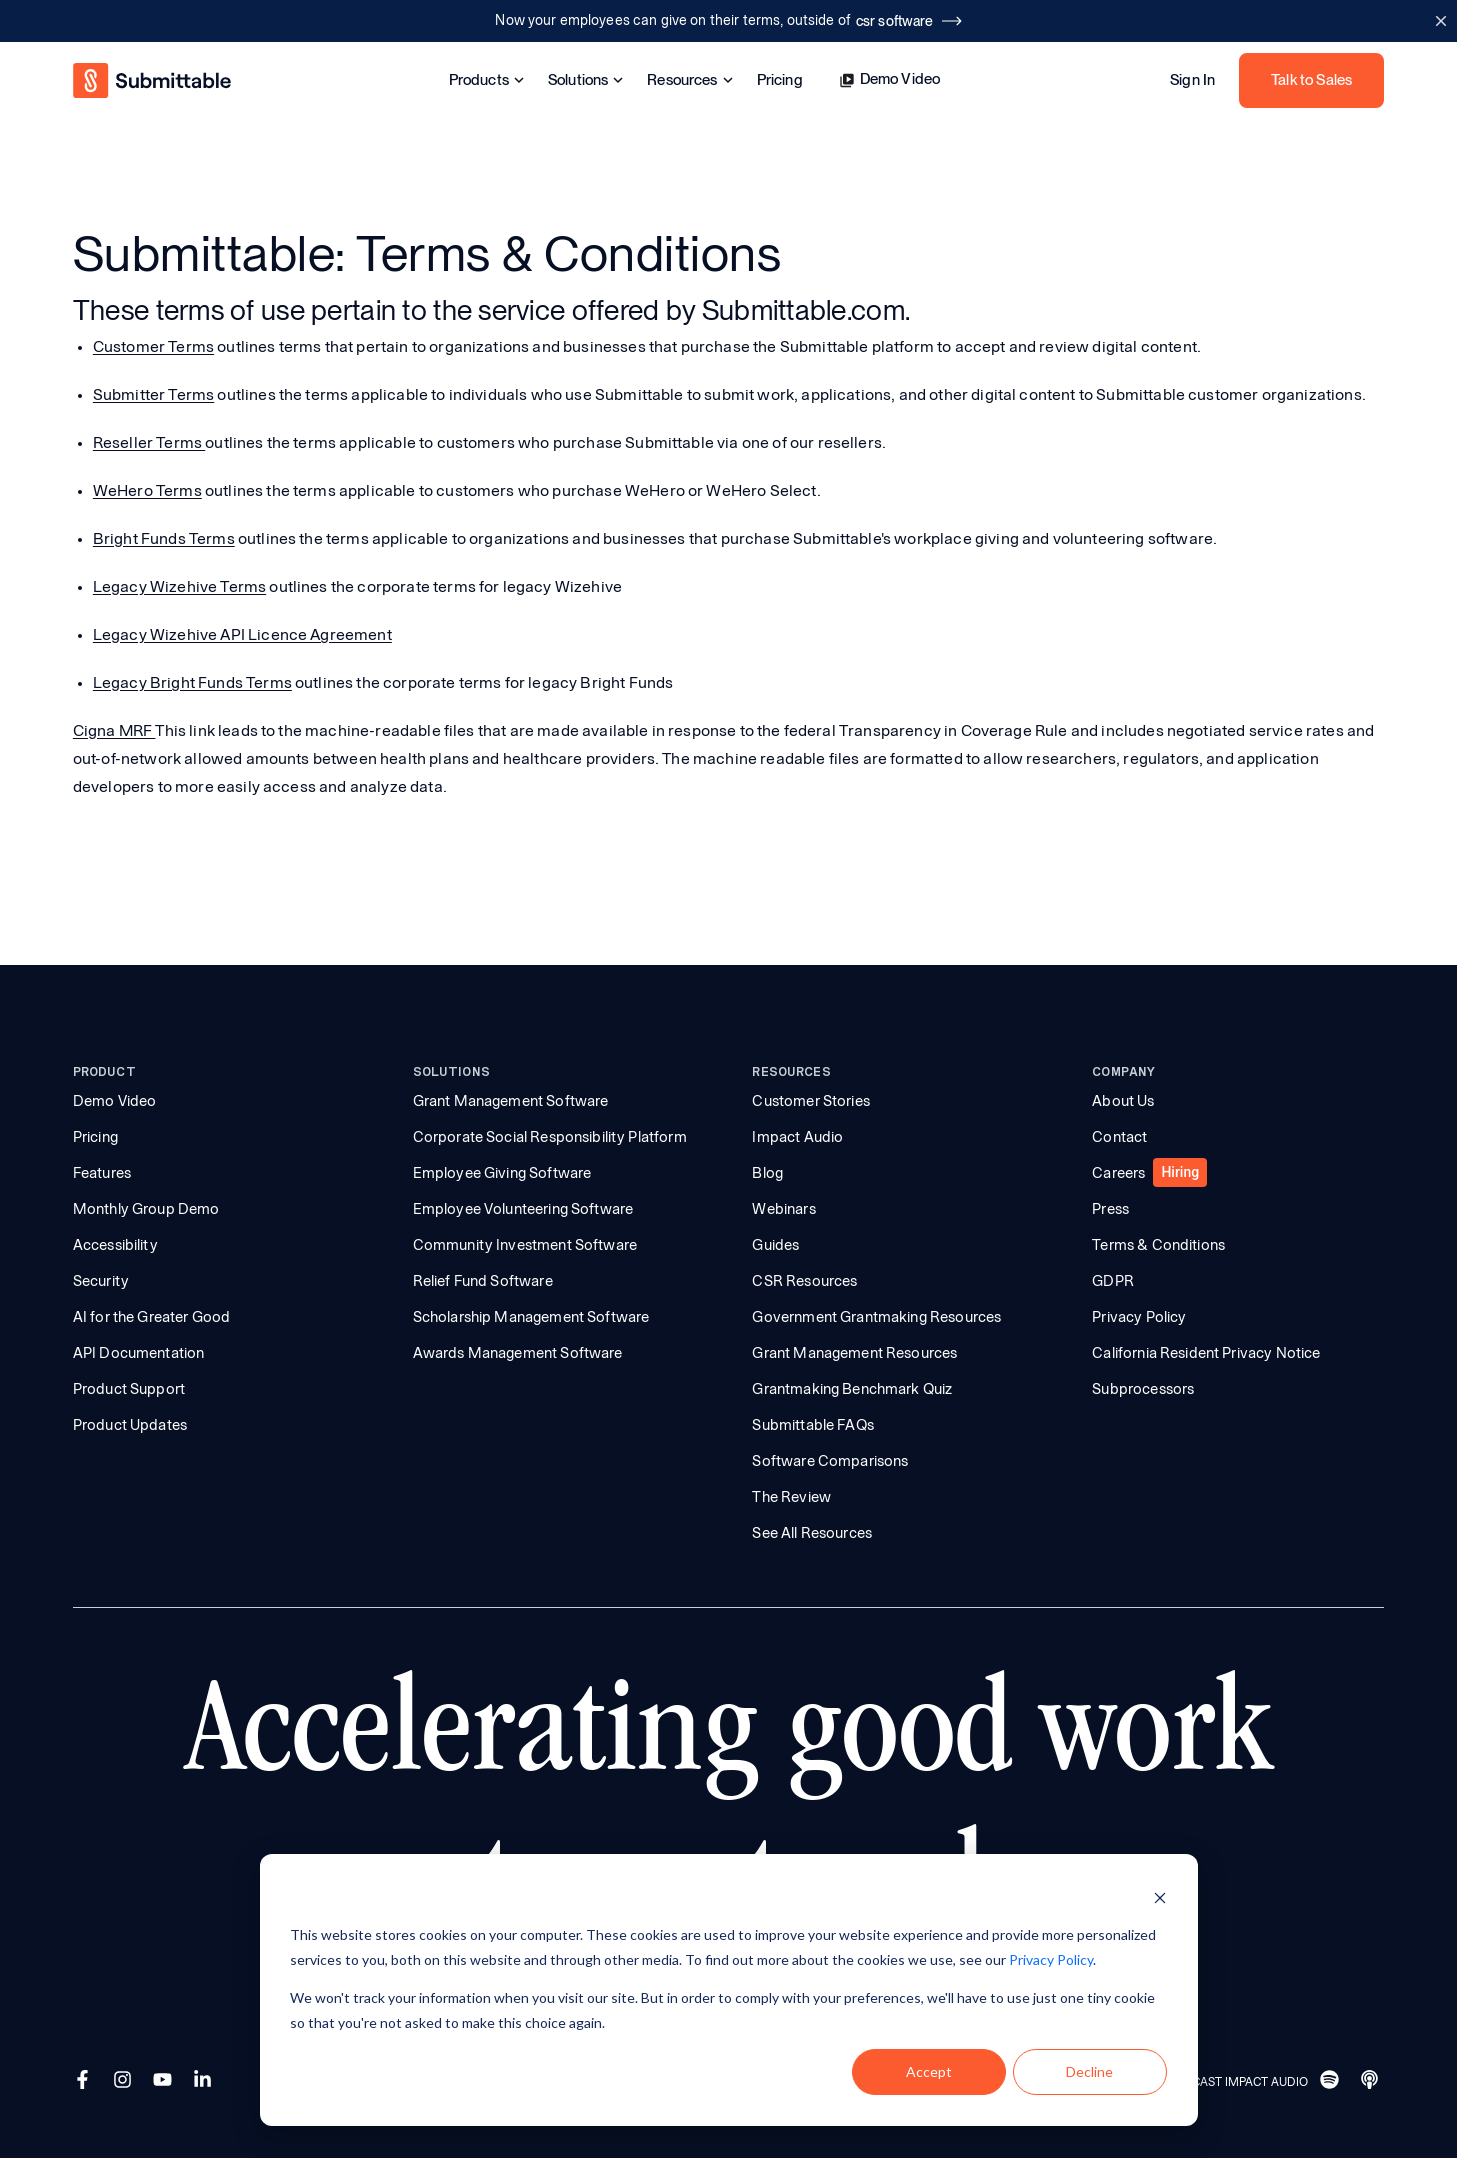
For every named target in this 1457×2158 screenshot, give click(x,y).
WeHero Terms (147, 490)
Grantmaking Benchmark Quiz (852, 1389)
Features (102, 1173)
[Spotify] (1332, 2082)
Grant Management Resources (854, 1353)
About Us (1123, 1101)
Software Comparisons (830, 1461)
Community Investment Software (525, 1245)
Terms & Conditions (1158, 1245)
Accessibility (115, 1245)
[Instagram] (125, 2082)
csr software (909, 21)
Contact (1119, 1137)
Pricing (780, 80)
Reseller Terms (149, 442)
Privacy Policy (1139, 1317)
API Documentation (139, 1353)
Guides (775, 1245)
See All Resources (812, 1533)
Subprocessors (1143, 1389)
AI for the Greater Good (151, 1317)
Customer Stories (810, 1101)
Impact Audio (797, 1137)
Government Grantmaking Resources (876, 1317)
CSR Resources (804, 1281)
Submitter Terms (153, 394)
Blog (767, 1173)
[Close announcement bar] (1440, 21)
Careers (1118, 1173)
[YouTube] (165, 2082)
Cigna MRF (114, 730)
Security (101, 1281)
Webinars (783, 1209)
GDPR (1113, 1281)
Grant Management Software (511, 1101)
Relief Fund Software (483, 1281)
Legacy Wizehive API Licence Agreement (242, 634)
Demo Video (890, 79)
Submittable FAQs (812, 1425)
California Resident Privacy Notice (1206, 1353)
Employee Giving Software (502, 1173)
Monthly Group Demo (146, 1209)
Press (1110, 1209)
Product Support (129, 1389)
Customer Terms (153, 346)
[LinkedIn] (205, 2082)
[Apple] (1372, 2082)
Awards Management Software (518, 1353)
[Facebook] (85, 2082)
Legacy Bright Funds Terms (192, 682)
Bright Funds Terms (164, 538)
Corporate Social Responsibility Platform (550, 1137)
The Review (791, 1497)
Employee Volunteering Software (523, 1209)
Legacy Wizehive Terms (179, 586)
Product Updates (130, 1425)
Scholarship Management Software (531, 1317)
